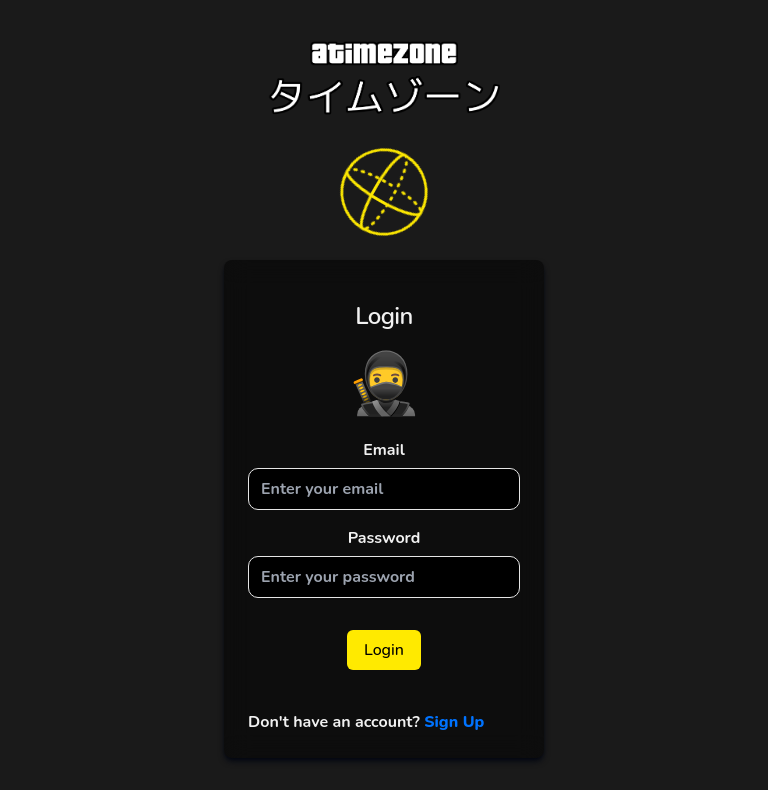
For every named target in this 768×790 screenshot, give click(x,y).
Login (384, 650)
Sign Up (452, 722)
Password (384, 538)
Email (384, 450)
